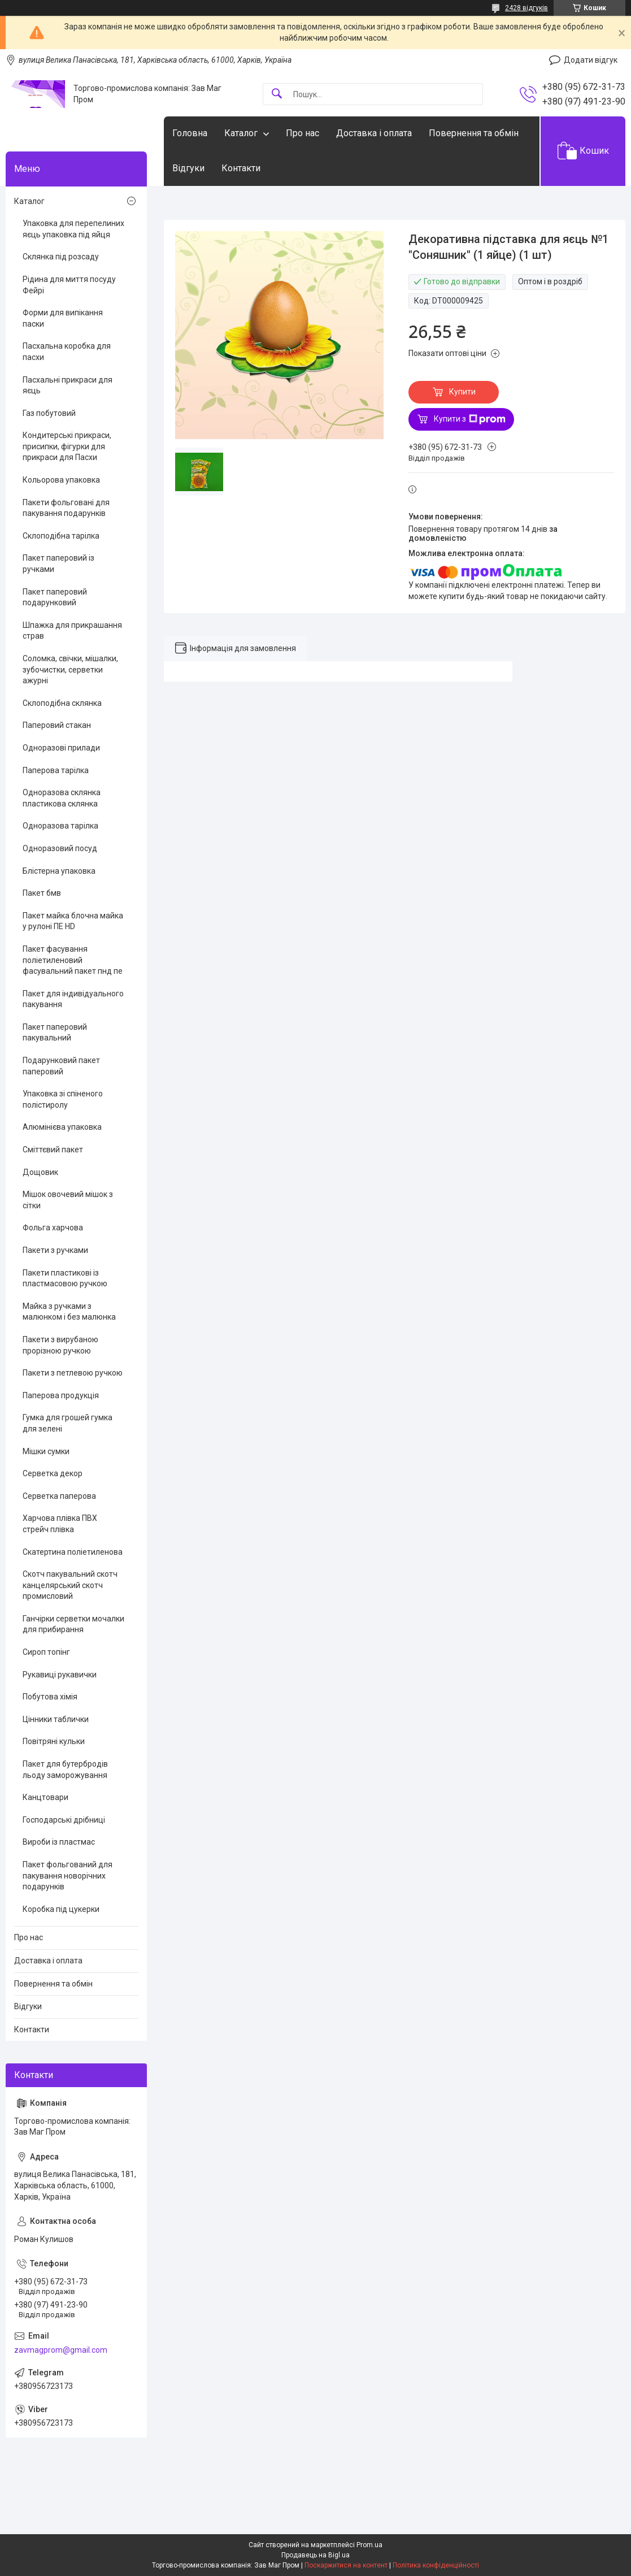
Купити (462, 391)
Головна (189, 133)
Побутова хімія (50, 1696)
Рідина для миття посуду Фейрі (69, 285)
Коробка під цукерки (61, 1909)
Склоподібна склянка (62, 703)
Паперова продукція (61, 1395)
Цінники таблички (56, 1719)
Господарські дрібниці (64, 1819)
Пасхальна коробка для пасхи (67, 351)
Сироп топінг (46, 1651)
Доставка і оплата (374, 133)
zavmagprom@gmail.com (60, 2349)
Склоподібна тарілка (61, 535)
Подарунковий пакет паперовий (61, 1066)
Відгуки (188, 168)
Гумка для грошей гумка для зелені (67, 1423)
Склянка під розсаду (61, 256)
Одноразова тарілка (60, 825)
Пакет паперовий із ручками (58, 563)
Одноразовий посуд (60, 848)
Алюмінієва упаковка (62, 1126)
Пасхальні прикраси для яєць (67, 385)
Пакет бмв (42, 892)
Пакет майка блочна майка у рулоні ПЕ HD (73, 921)
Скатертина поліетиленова (73, 1551)
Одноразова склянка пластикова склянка (62, 798)
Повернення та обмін (474, 133)
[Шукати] (277, 94)
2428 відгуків (526, 8)
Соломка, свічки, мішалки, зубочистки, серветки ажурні (70, 669)
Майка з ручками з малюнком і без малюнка (69, 1312)
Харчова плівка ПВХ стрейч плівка (60, 1523)
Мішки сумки (46, 1451)
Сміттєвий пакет (53, 1149)
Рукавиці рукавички (60, 1674)
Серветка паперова (59, 1496)
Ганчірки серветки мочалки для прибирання (73, 1624)
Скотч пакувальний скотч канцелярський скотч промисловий (70, 1585)
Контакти (240, 168)
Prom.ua (369, 2545)
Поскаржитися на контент (346, 2565)
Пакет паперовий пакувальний (55, 1032)
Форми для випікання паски (63, 318)
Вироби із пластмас (59, 1841)
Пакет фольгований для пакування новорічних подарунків (67, 1875)
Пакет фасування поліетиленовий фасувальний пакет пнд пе (73, 959)
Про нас (302, 133)
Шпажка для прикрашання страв (72, 631)
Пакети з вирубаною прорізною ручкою (60, 1345)
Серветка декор (52, 1473)
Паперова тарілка (56, 770)
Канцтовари (45, 1797)
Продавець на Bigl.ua (315, 2555)
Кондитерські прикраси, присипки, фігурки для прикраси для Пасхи (67, 446)
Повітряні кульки (54, 1741)
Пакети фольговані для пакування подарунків (66, 508)
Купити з (470, 419)
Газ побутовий (49, 413)
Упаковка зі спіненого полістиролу (63, 1099)
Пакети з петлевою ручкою (73, 1372)
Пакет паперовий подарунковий (55, 597)
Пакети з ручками (55, 1250)
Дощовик (40, 1172)
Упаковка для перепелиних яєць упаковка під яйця (73, 229)
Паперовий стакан (57, 725)
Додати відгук (590, 59)
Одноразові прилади (61, 747)
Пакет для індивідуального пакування (73, 999)
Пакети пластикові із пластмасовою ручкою (65, 1278)
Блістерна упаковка (59, 870)
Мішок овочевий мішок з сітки (68, 1200)
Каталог (241, 133)
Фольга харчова (53, 1227)
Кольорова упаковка (61, 479)
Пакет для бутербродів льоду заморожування (65, 1769)
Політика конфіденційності (436, 2565)
